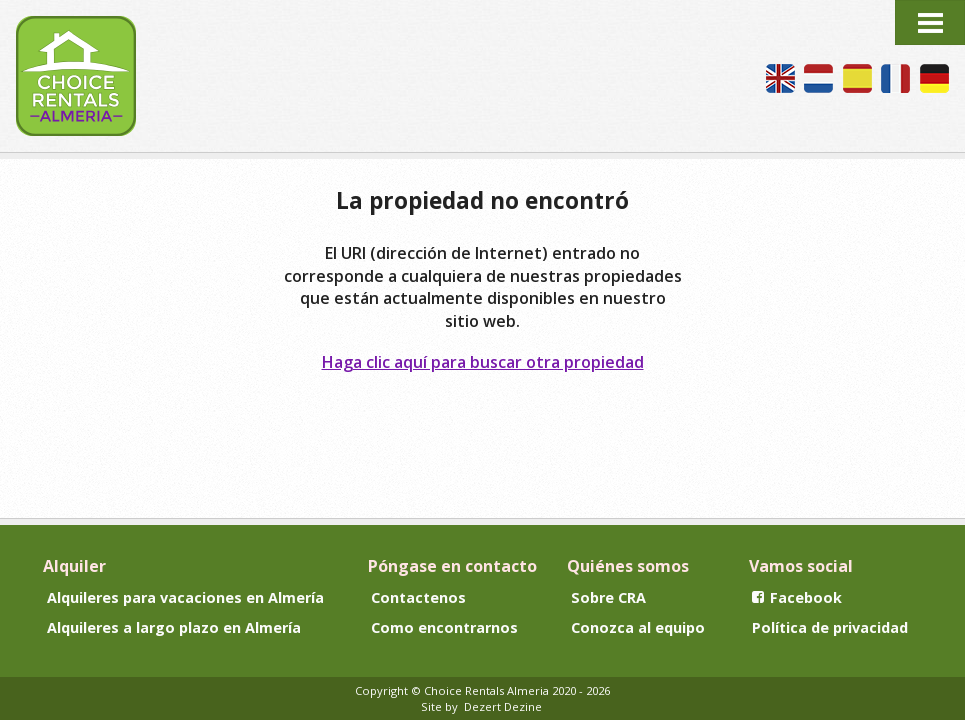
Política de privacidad (830, 627)
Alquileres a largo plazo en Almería (174, 627)
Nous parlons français (895, 78)
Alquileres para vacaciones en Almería (185, 597)
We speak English (780, 78)
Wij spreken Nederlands (818, 78)
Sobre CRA (608, 597)
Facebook (797, 597)
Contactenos (418, 597)
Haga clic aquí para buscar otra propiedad (483, 362)
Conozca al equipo (638, 627)
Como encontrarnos (444, 627)
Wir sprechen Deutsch (934, 78)
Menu (930, 22)
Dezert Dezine (503, 706)
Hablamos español (857, 78)
